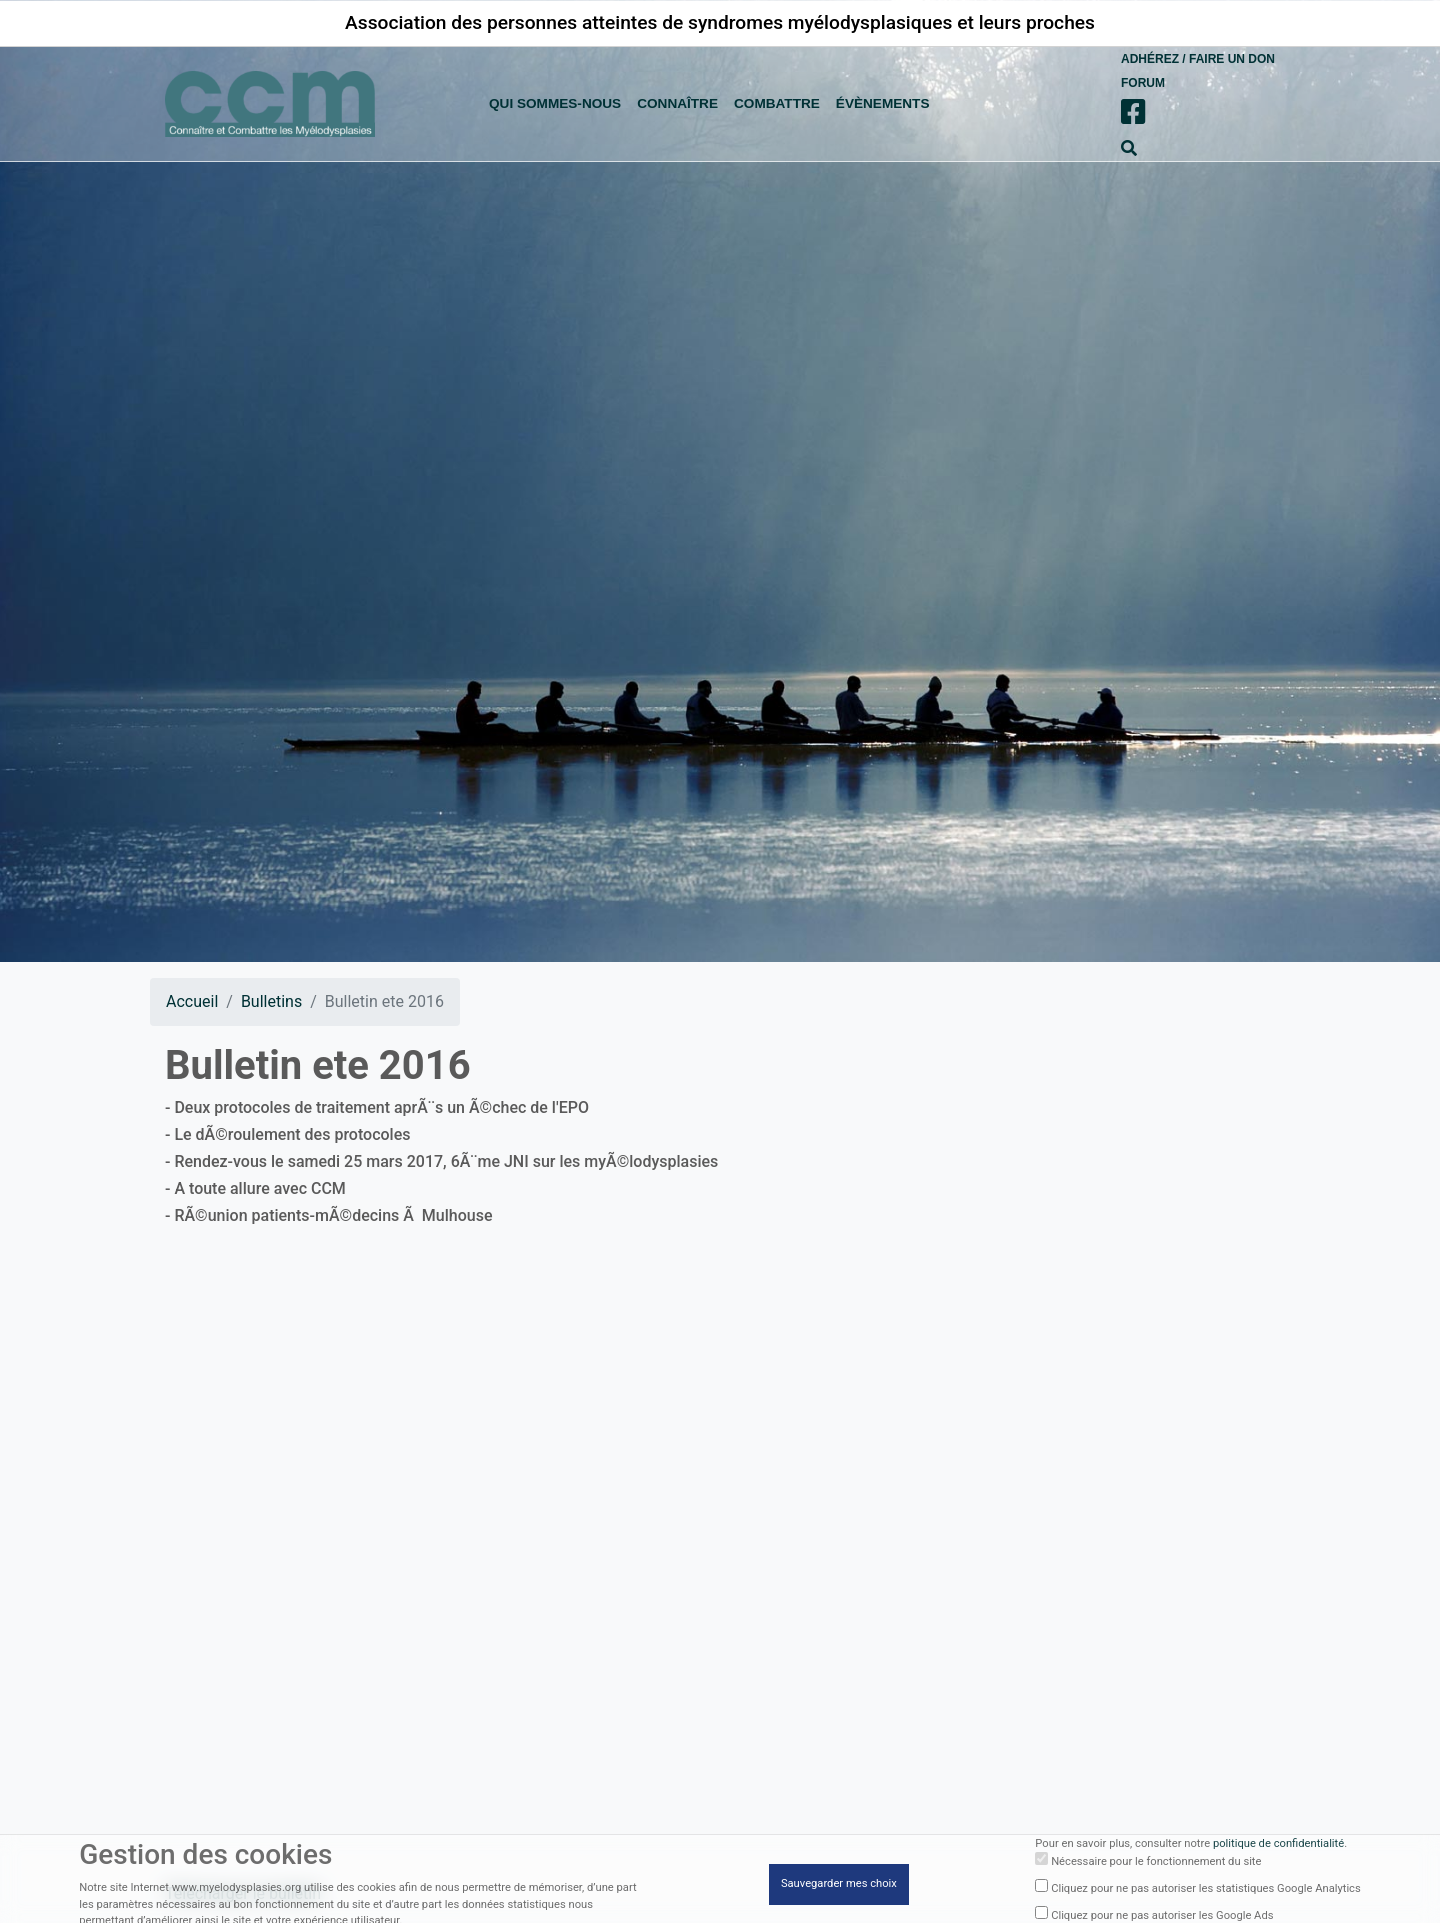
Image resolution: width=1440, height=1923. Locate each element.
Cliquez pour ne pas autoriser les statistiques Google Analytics (1206, 1891)
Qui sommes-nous (555, 103)
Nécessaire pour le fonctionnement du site (1156, 1865)
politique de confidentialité (1278, 1846)
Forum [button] (1143, 83)
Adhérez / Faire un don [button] (1198, 59)
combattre (777, 103)
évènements (883, 103)
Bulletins (271, 1001)
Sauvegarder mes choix (839, 1886)
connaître (677, 103)
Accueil (192, 1001)
